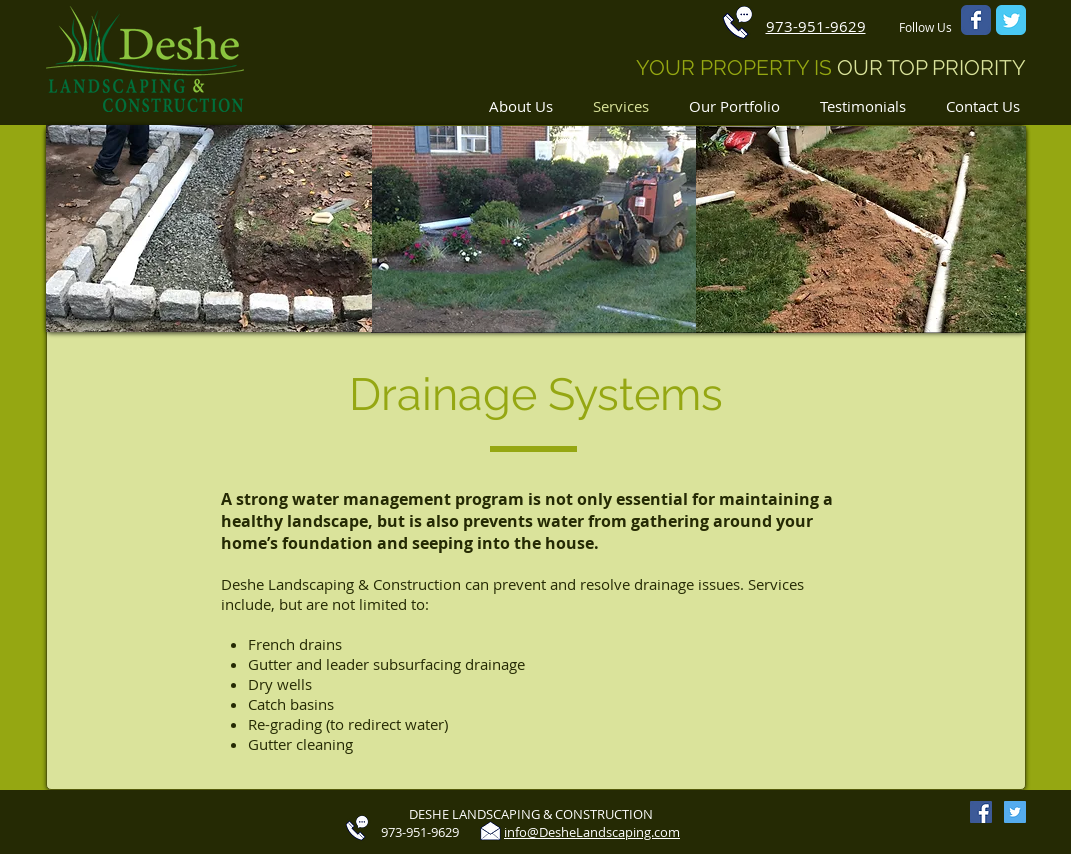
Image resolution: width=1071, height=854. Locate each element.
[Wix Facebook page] (976, 20)
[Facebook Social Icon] (981, 812)
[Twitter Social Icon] (1015, 812)
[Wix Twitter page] (1011, 20)
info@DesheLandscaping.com (592, 832)
